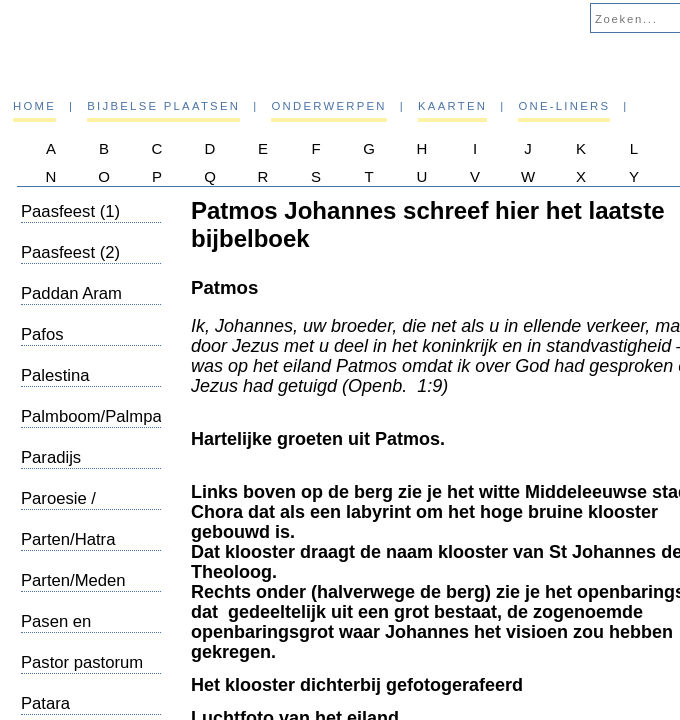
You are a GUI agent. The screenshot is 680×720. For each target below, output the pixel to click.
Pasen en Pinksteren (60, 631)
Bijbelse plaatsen (163, 106)
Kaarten (452, 106)
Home (34, 106)
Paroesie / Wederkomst (67, 508)
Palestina (55, 375)
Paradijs (51, 457)
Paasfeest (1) (70, 211)
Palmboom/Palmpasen (105, 416)
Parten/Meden (73, 580)
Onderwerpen (328, 106)
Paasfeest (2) (70, 252)
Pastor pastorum (82, 662)
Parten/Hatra (68, 539)
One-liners (564, 106)
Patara (45, 703)
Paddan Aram (71, 293)
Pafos (42, 334)
